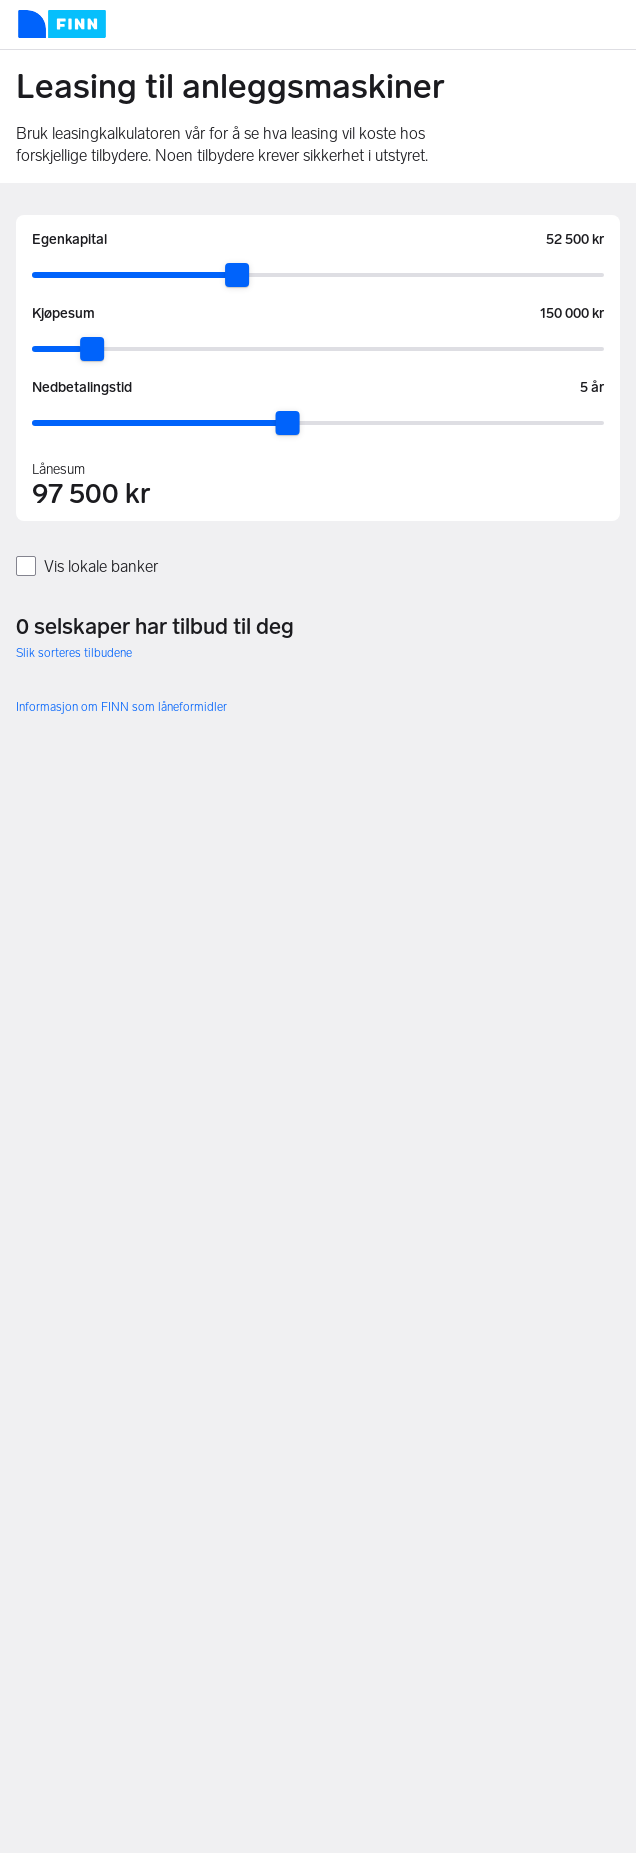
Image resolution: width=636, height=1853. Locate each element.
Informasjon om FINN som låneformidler (121, 707)
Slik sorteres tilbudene (74, 653)
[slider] (237, 275)
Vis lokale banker (101, 566)
